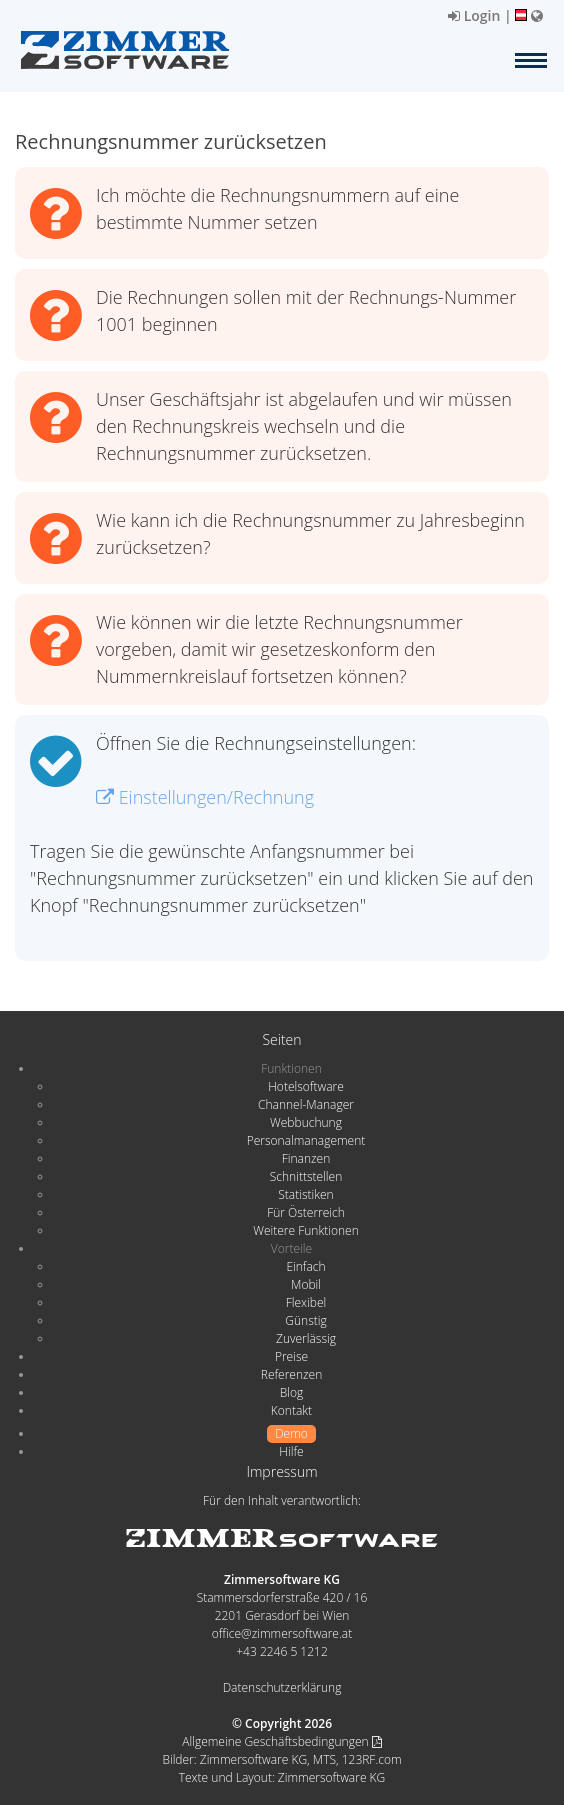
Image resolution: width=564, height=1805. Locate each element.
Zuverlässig (306, 1338)
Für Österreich (306, 1212)
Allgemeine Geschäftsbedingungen (281, 1741)
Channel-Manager (306, 1104)
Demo (291, 1433)
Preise (291, 1356)
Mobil (306, 1284)
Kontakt (291, 1410)
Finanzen (306, 1158)
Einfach (305, 1266)
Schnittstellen (306, 1176)
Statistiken (305, 1194)
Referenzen (291, 1374)
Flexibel (306, 1302)
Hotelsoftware (306, 1086)
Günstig (305, 1320)
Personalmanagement (306, 1140)
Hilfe (291, 1451)
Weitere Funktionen (306, 1230)
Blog (292, 1392)
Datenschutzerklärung (282, 1687)
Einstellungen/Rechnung (205, 797)
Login (474, 15)
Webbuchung (306, 1122)
